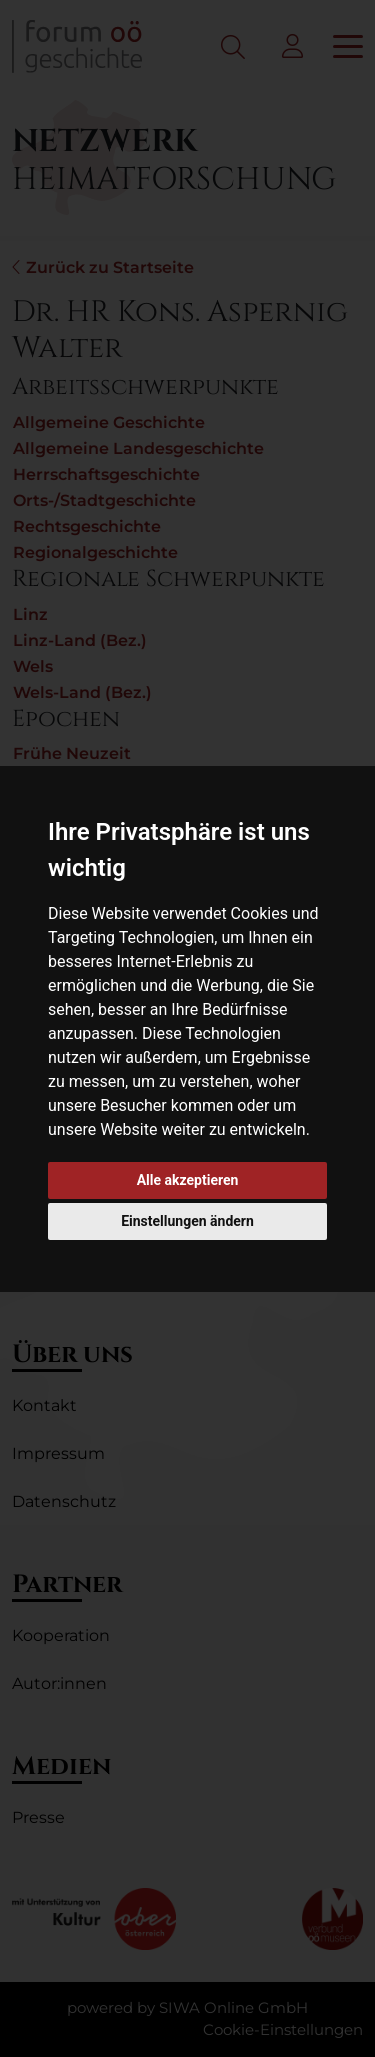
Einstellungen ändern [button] (187, 1221)
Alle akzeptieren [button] (188, 1180)
